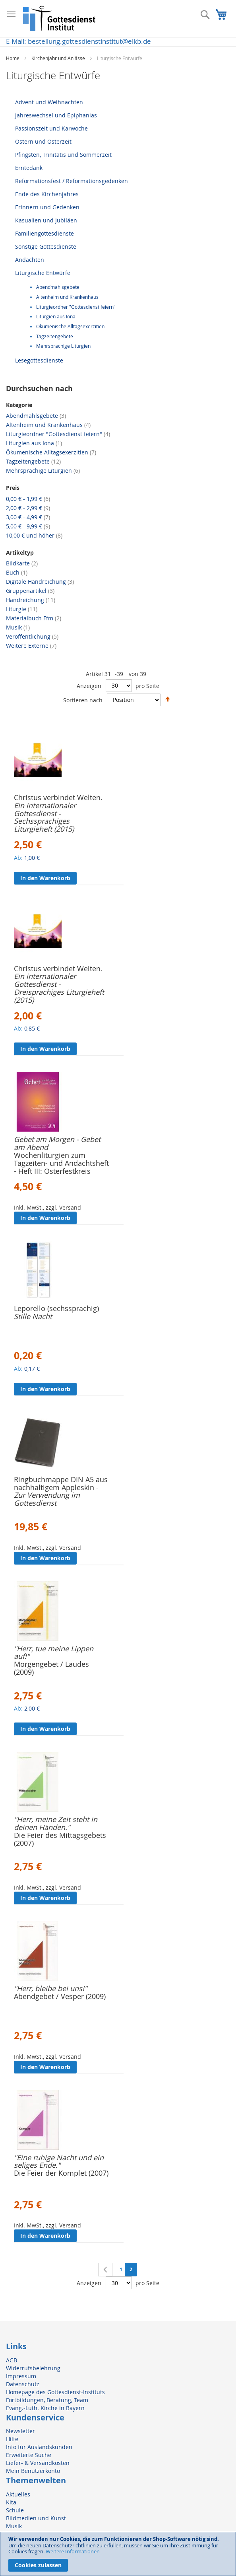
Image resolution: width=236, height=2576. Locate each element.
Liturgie (21, 609)
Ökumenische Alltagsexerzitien (70, 326)
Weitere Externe (31, 645)
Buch (16, 572)
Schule (15, 2510)
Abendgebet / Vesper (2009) (60, 1996)
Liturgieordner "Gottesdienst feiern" (76, 307)
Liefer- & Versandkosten (38, 2463)
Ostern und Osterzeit (43, 141)
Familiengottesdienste (44, 233)
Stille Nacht (33, 1316)
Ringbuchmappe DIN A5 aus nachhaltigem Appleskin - (61, 1483)
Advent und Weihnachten (49, 102)
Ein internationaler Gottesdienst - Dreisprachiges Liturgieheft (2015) (59, 987)
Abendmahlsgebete (57, 287)
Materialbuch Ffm (33, 618)
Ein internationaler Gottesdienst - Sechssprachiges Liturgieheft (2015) (45, 817)
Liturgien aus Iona (55, 317)
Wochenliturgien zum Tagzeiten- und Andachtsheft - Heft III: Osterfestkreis (61, 1163)
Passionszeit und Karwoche (51, 128)
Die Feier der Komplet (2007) (61, 2173)
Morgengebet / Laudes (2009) (51, 1668)
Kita (11, 2502)
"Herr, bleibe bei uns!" (50, 1988)
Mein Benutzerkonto (33, 2471)
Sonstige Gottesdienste (45, 246)
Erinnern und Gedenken (47, 207)
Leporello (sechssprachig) (56, 1308)
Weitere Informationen (73, 2551)
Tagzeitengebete (54, 336)
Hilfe (12, 2439)
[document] (118, 2554)
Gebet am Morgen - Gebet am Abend (57, 1143)
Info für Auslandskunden (39, 2447)
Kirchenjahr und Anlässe (58, 58)
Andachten (29, 259)
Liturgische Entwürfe (42, 273)
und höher (34, 535)
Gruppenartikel (30, 590)
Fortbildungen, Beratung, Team (47, 2400)
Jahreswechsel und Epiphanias (56, 115)
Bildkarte (22, 563)
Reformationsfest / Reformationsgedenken (71, 181)
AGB (11, 2360)
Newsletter (20, 2431)
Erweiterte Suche (28, 2455)
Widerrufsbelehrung (33, 2368)
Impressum (21, 2376)
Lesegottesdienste (39, 360)
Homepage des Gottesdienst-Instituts (55, 2392)
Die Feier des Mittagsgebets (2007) (60, 1839)
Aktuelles (18, 2494)
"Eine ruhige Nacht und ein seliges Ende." (59, 2161)
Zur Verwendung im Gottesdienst (47, 1499)
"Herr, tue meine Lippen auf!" (53, 1652)
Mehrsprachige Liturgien (63, 346)
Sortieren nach (83, 699)
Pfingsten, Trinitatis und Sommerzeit (63, 154)
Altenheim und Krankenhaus (67, 297)
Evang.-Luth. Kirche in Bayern (45, 2408)
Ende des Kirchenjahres (47, 194)
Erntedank (29, 167)
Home (13, 58)
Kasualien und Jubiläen (46, 220)
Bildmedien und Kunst (36, 2518)
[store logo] (59, 18)
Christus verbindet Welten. (58, 797)
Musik (18, 627)
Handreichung (30, 600)
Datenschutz (22, 2384)
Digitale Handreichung (40, 581)
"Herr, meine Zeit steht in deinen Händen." (55, 1823)
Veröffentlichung (32, 636)
